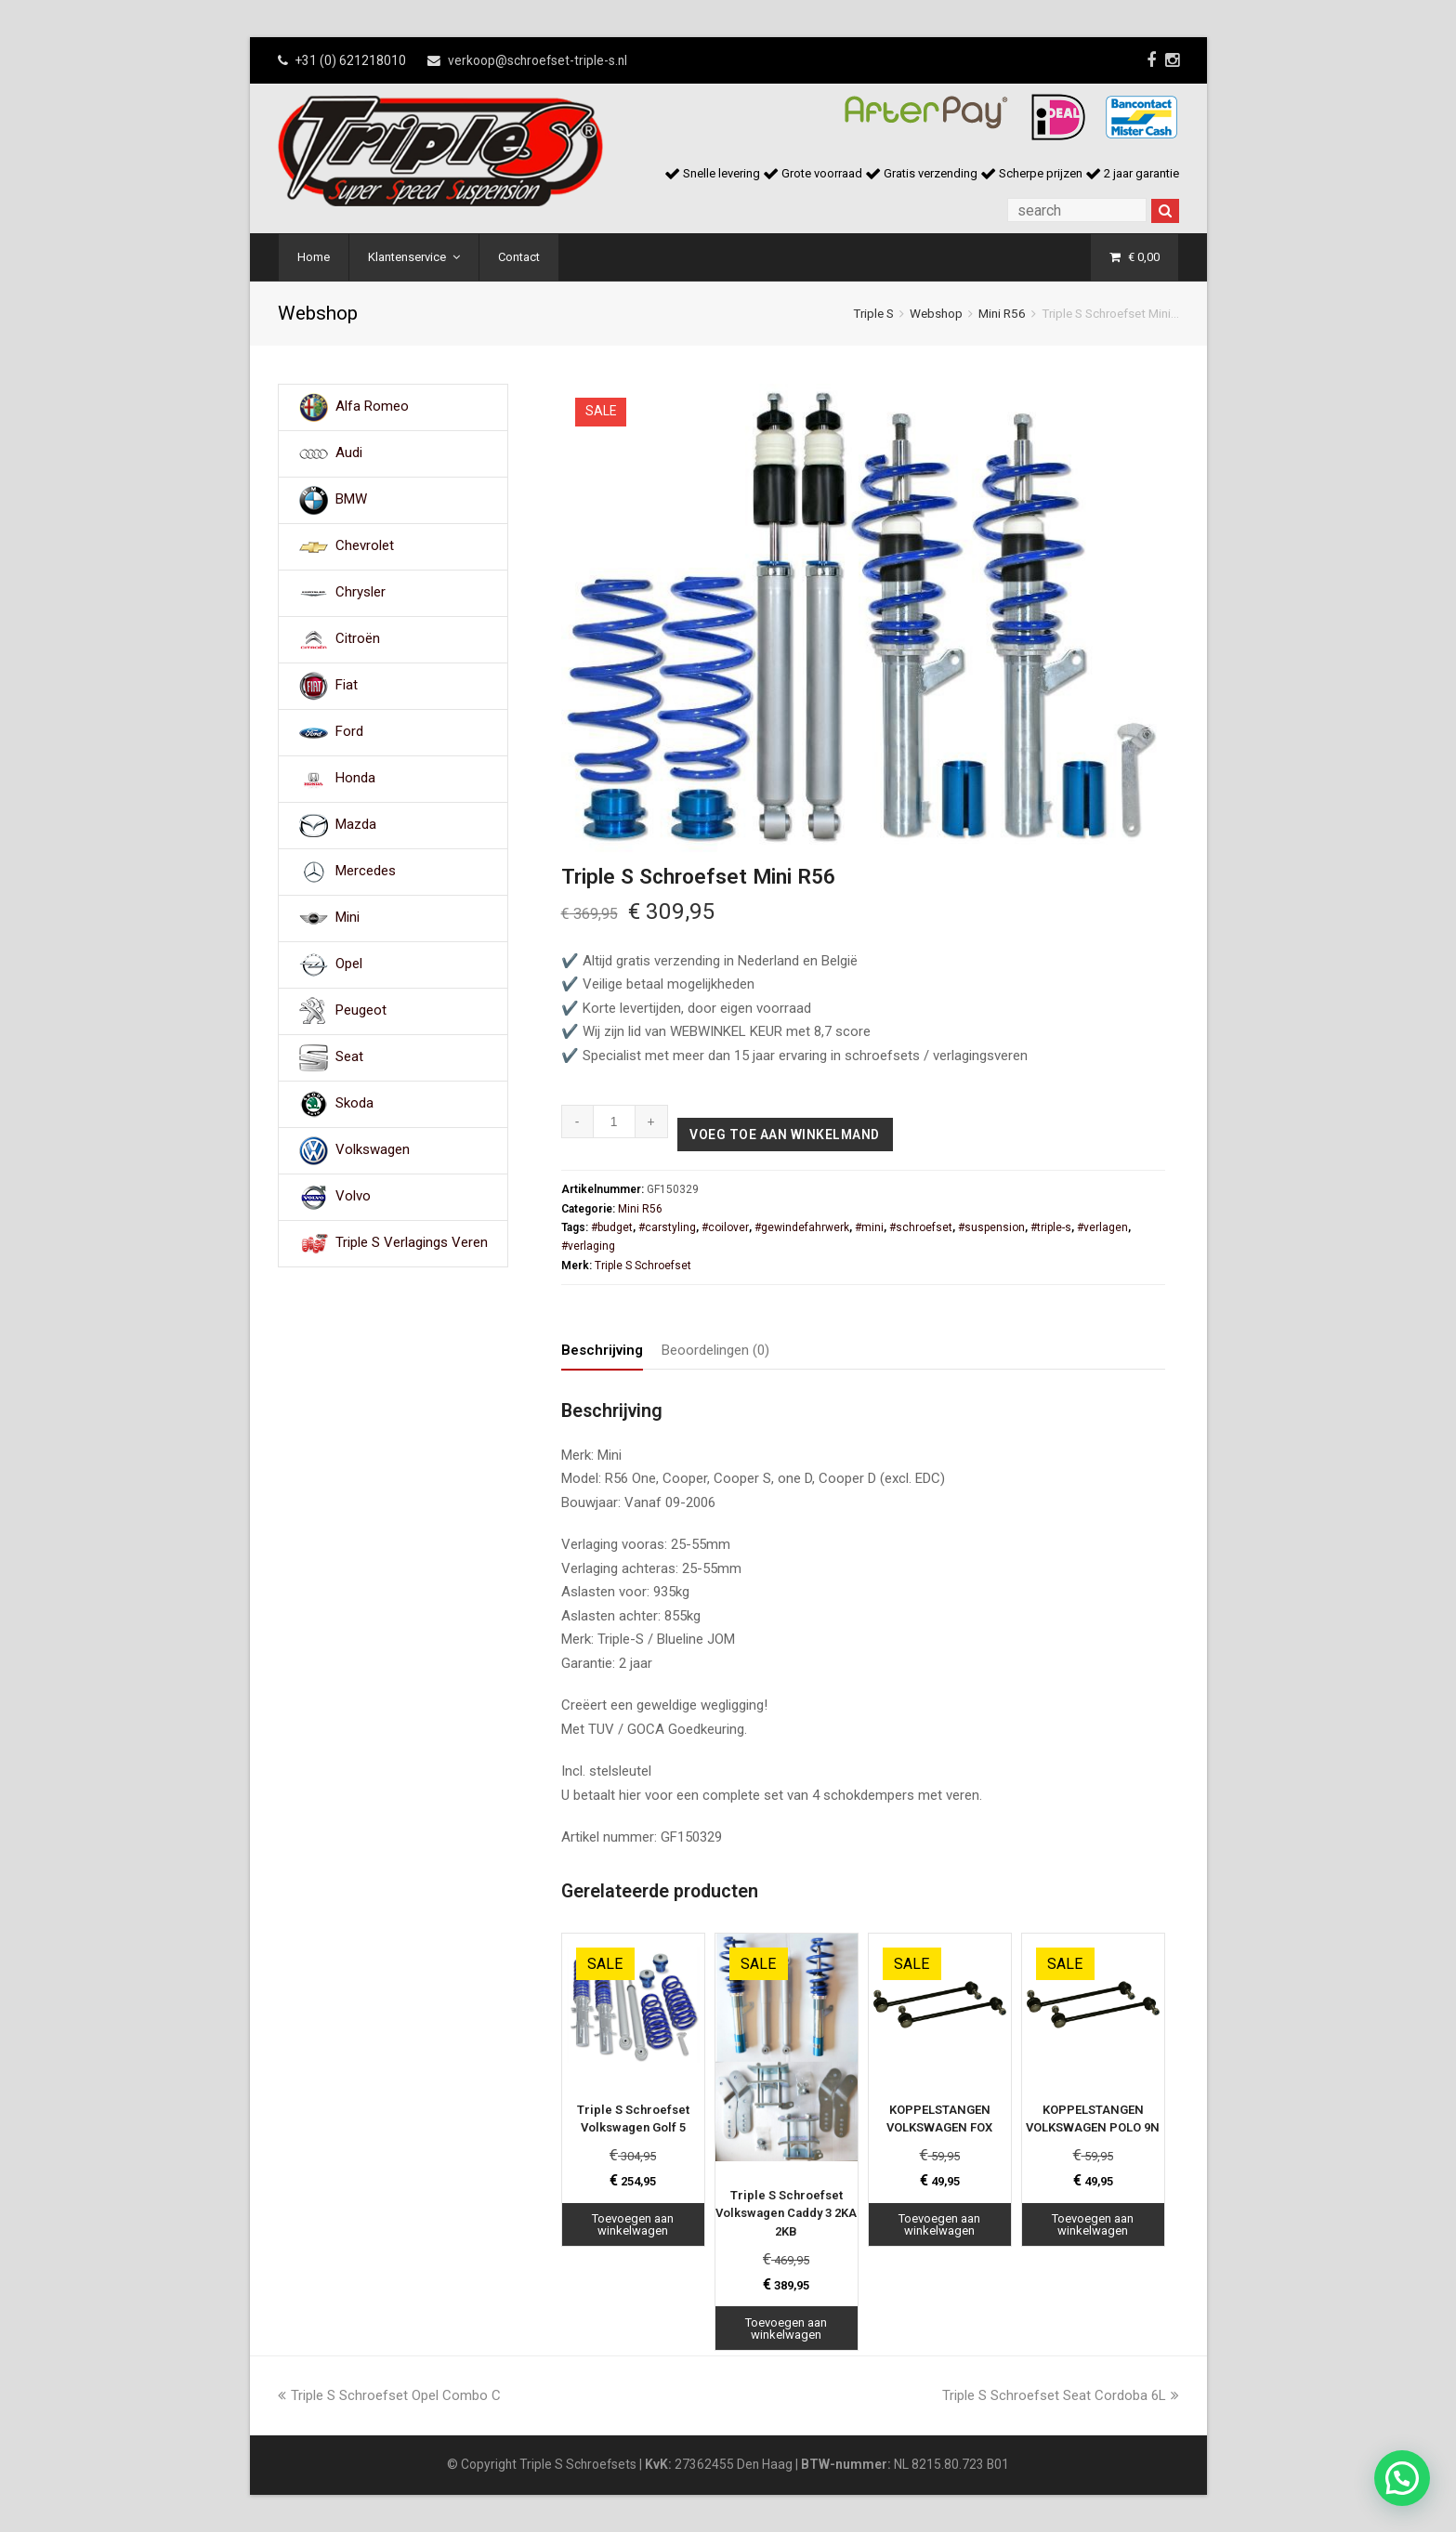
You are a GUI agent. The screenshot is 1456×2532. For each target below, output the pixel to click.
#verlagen (1102, 1227)
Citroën (357, 639)
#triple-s (1050, 1227)
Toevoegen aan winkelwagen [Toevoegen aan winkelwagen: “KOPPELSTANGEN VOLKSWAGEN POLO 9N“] (1093, 2224)
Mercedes (365, 871)
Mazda (355, 825)
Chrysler (360, 592)
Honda (355, 778)
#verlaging (588, 1246)
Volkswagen (372, 1150)
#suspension (991, 1227)
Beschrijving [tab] (602, 1350)
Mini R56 (1002, 313)
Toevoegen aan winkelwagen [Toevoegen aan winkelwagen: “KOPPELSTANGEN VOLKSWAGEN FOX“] (939, 2224)
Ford (349, 732)
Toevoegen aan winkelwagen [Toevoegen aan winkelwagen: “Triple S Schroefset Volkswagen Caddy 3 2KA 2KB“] (786, 2329)
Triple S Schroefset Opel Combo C (389, 2395)
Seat (349, 1057)
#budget (612, 1227)
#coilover (725, 1227)
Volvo (353, 1196)
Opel (348, 964)
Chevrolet (364, 546)
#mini (869, 1227)
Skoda (354, 1103)
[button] (1402, 2478)
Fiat (346, 685)
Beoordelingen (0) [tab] (715, 1350)
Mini (347, 918)
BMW (351, 500)
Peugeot (361, 1011)
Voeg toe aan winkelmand (784, 1134)
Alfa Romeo (372, 407)
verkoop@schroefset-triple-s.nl (537, 60)
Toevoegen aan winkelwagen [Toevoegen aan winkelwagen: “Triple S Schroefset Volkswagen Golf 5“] (633, 2224)
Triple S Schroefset (643, 1265)
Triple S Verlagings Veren (411, 1243)
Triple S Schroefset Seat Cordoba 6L (1060, 2395)
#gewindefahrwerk (801, 1227)
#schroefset (920, 1227)
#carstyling (667, 1227)
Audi (348, 453)
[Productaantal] (615, 1121)
